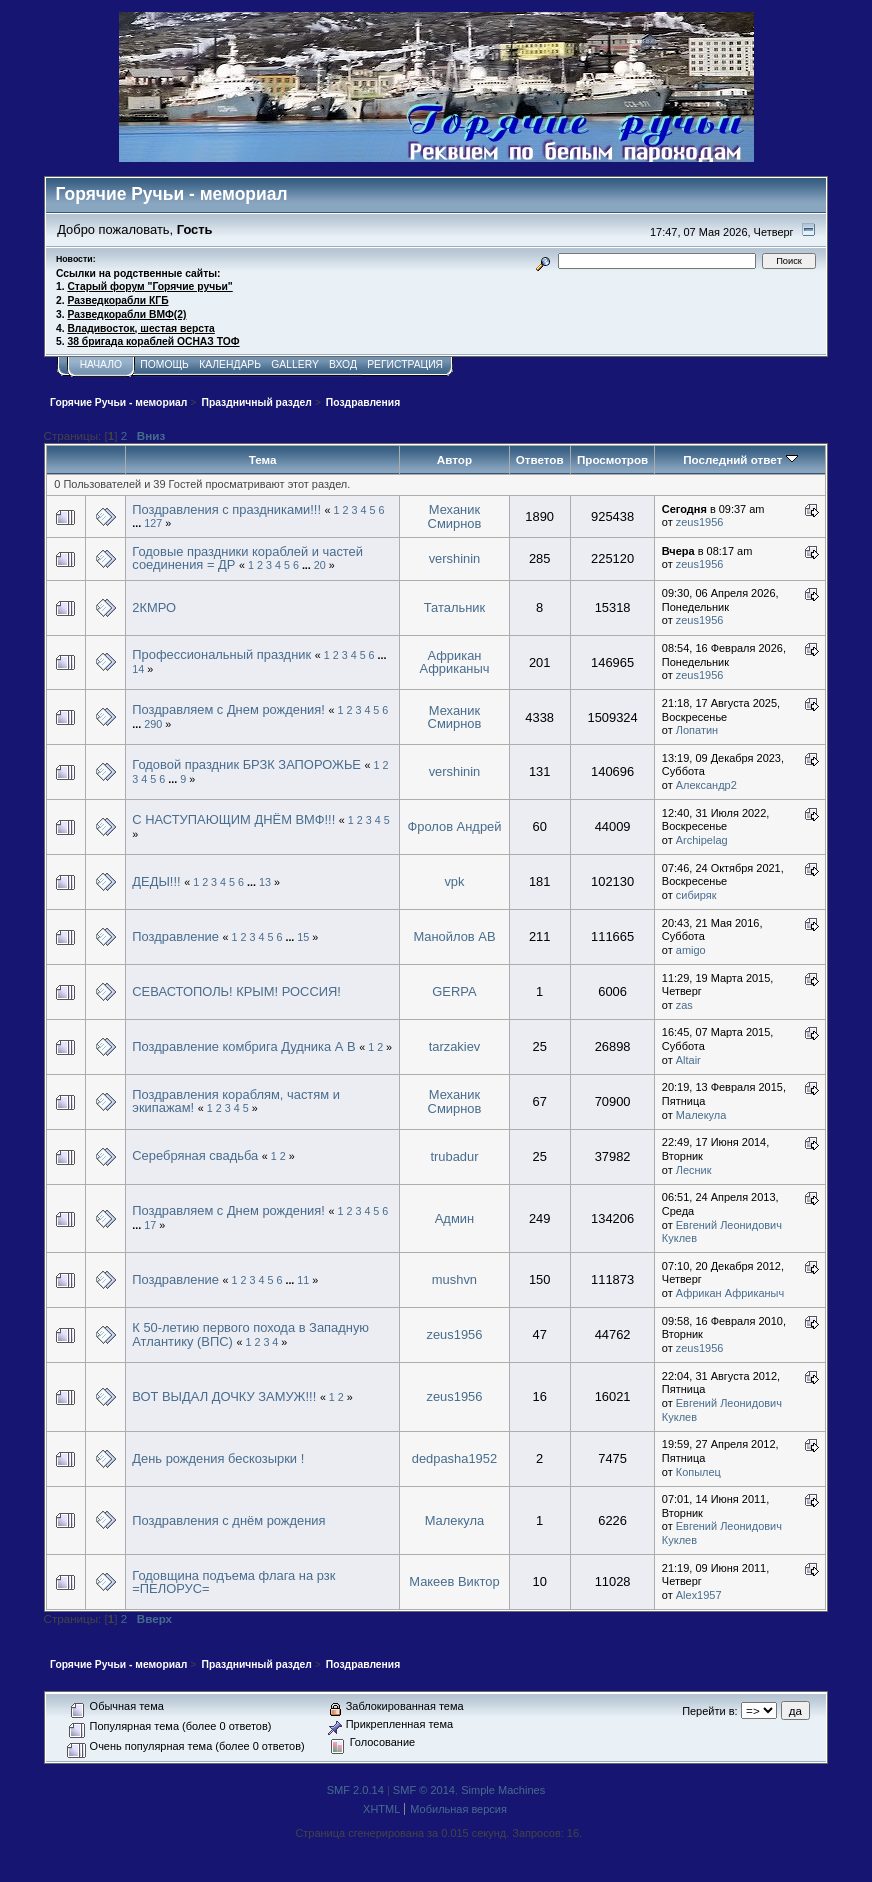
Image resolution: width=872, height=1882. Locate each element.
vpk (454, 881)
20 (320, 565)
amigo (691, 950)
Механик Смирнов (455, 516)
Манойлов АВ (454, 936)
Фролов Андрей (454, 826)
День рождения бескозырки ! (218, 1458)
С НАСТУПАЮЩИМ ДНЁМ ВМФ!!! (233, 819)
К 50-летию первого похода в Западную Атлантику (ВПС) (250, 1334)
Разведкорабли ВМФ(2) (126, 314)
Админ (454, 1218)
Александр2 (706, 785)
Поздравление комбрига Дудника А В (243, 1046)
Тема (263, 459)
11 (303, 1280)
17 (150, 1225)
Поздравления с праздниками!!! (226, 509)
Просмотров (612, 459)
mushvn (454, 1279)
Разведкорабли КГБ (117, 300)
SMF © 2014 (424, 1790)
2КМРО (154, 607)
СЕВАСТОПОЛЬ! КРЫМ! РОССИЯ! (236, 991)
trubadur (454, 1156)
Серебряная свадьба (195, 1155)
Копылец (698, 1472)
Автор (454, 459)
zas (684, 1005)
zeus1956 (700, 522)
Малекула (701, 1115)
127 (153, 523)
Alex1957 (699, 1595)
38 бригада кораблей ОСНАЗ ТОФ (153, 341)
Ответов (540, 459)
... (138, 523)
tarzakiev (455, 1046)
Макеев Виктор (454, 1581)
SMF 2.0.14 (355, 1790)
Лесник (694, 1170)
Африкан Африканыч (454, 662)
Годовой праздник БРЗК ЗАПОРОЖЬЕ (246, 764)
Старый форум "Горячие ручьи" (149, 286)
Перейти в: (709, 1711)
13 (265, 882)
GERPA (454, 991)
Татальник (454, 607)
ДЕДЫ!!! (156, 881)
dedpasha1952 (454, 1458)
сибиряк (696, 895)
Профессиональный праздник (221, 654)
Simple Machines (503, 1790)
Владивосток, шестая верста (140, 328)
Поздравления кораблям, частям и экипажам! (236, 1101)
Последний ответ (740, 459)
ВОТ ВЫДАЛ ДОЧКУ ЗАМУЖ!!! (224, 1396)
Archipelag (702, 840)
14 (138, 669)
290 (153, 724)
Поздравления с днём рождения (228, 1520)
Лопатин (697, 730)
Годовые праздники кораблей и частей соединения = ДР (247, 558)
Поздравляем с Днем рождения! (228, 709)
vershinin (455, 558)
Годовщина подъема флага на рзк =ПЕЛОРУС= (233, 1582)
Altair (688, 1060)
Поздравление (175, 936)
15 (303, 937)
